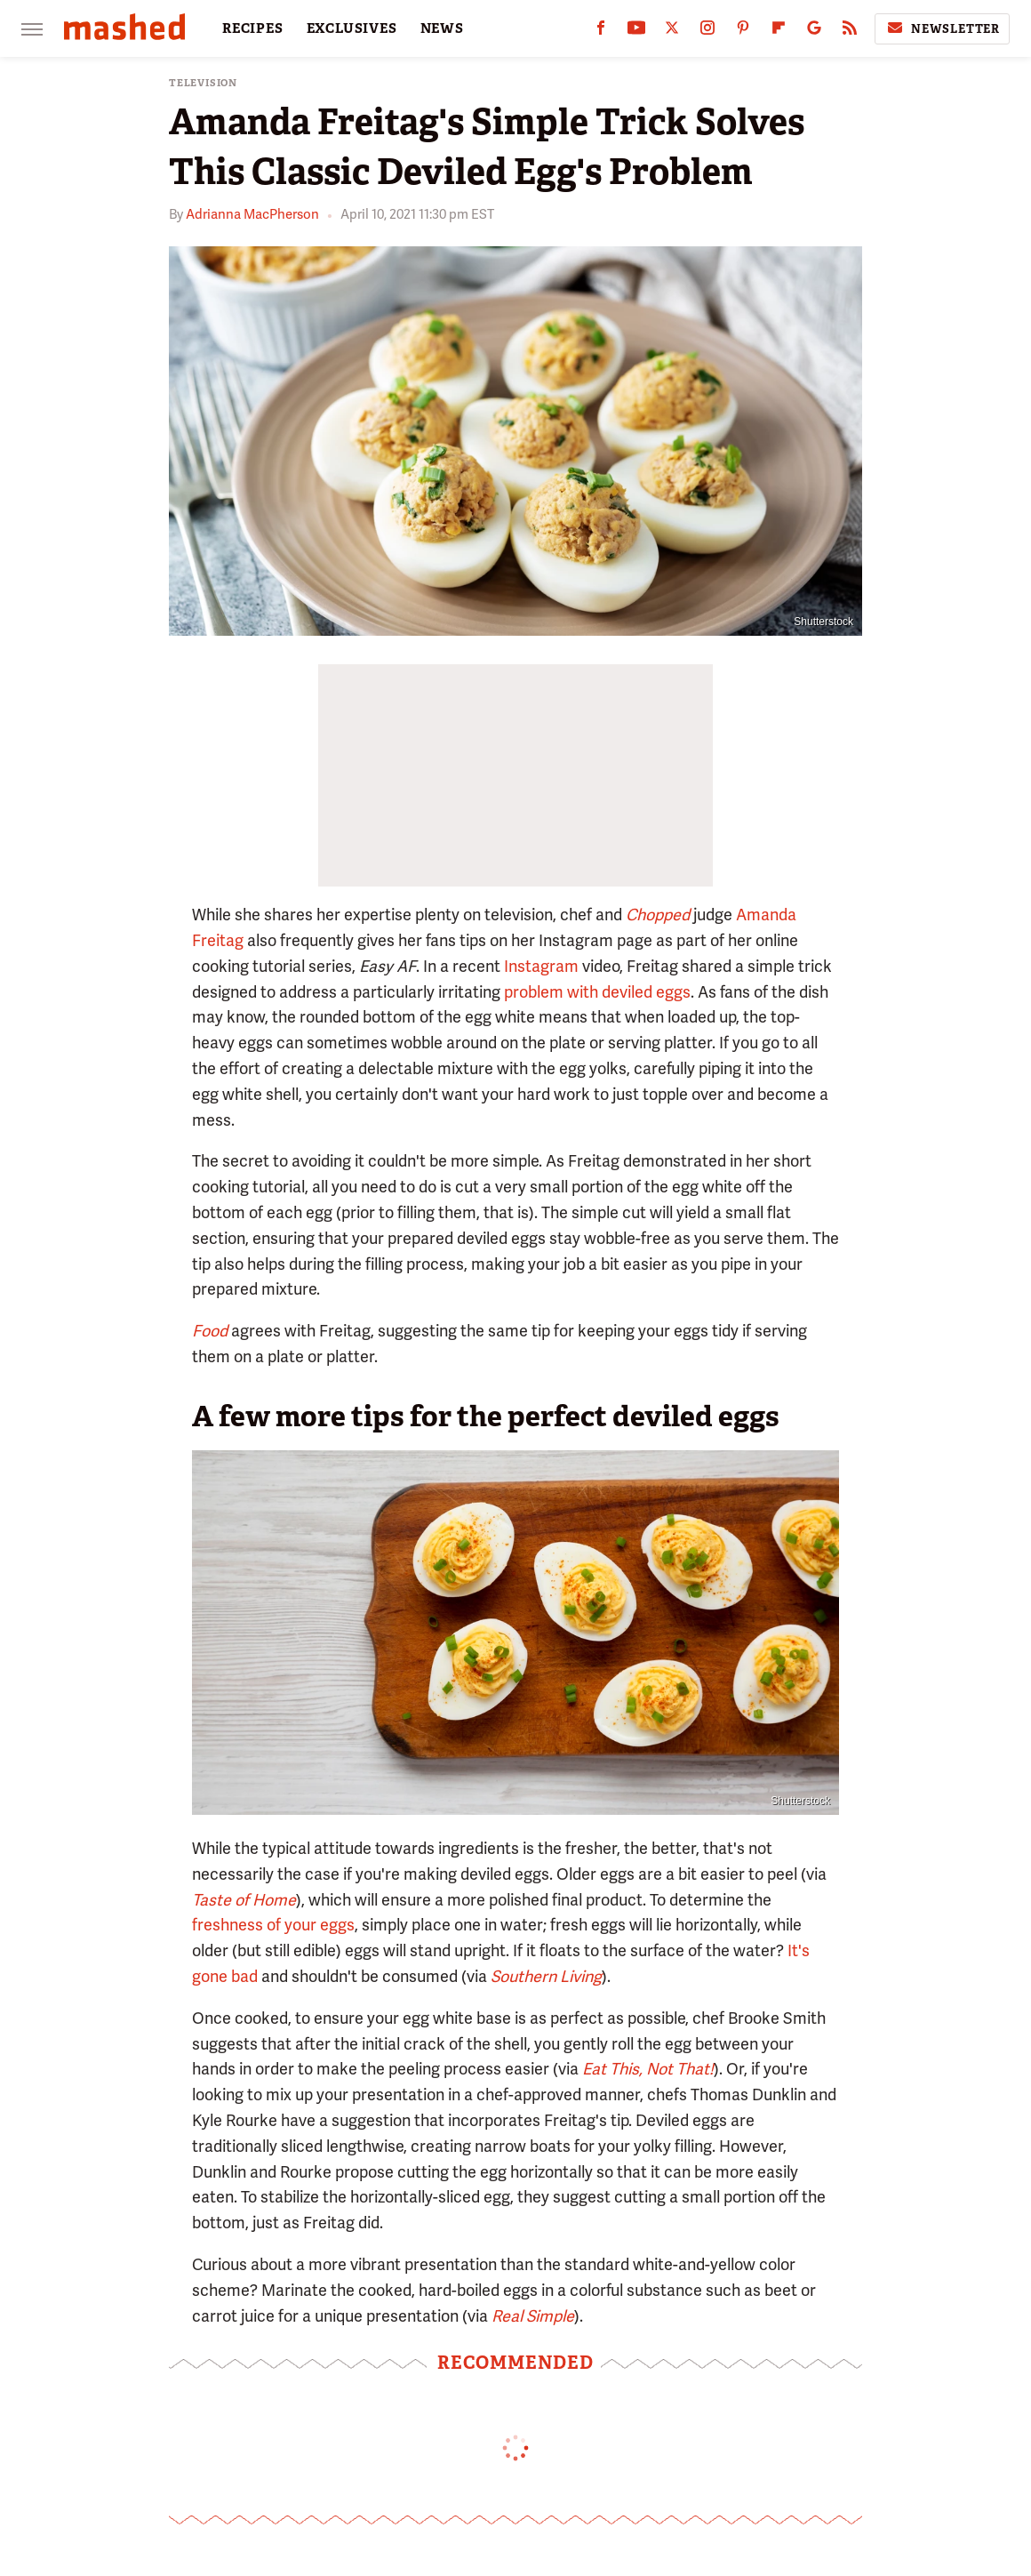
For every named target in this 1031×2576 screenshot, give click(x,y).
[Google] (814, 31)
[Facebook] (600, 31)
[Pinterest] (743, 31)
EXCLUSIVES (352, 28)
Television (203, 83)
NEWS (442, 28)
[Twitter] (672, 31)
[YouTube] (636, 31)
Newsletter (942, 28)
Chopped (658, 914)
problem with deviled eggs (597, 992)
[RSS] (849, 31)
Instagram (541, 966)
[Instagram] (707, 31)
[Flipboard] (778, 31)
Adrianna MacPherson (252, 214)
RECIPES (253, 28)
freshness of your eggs (273, 1924)
